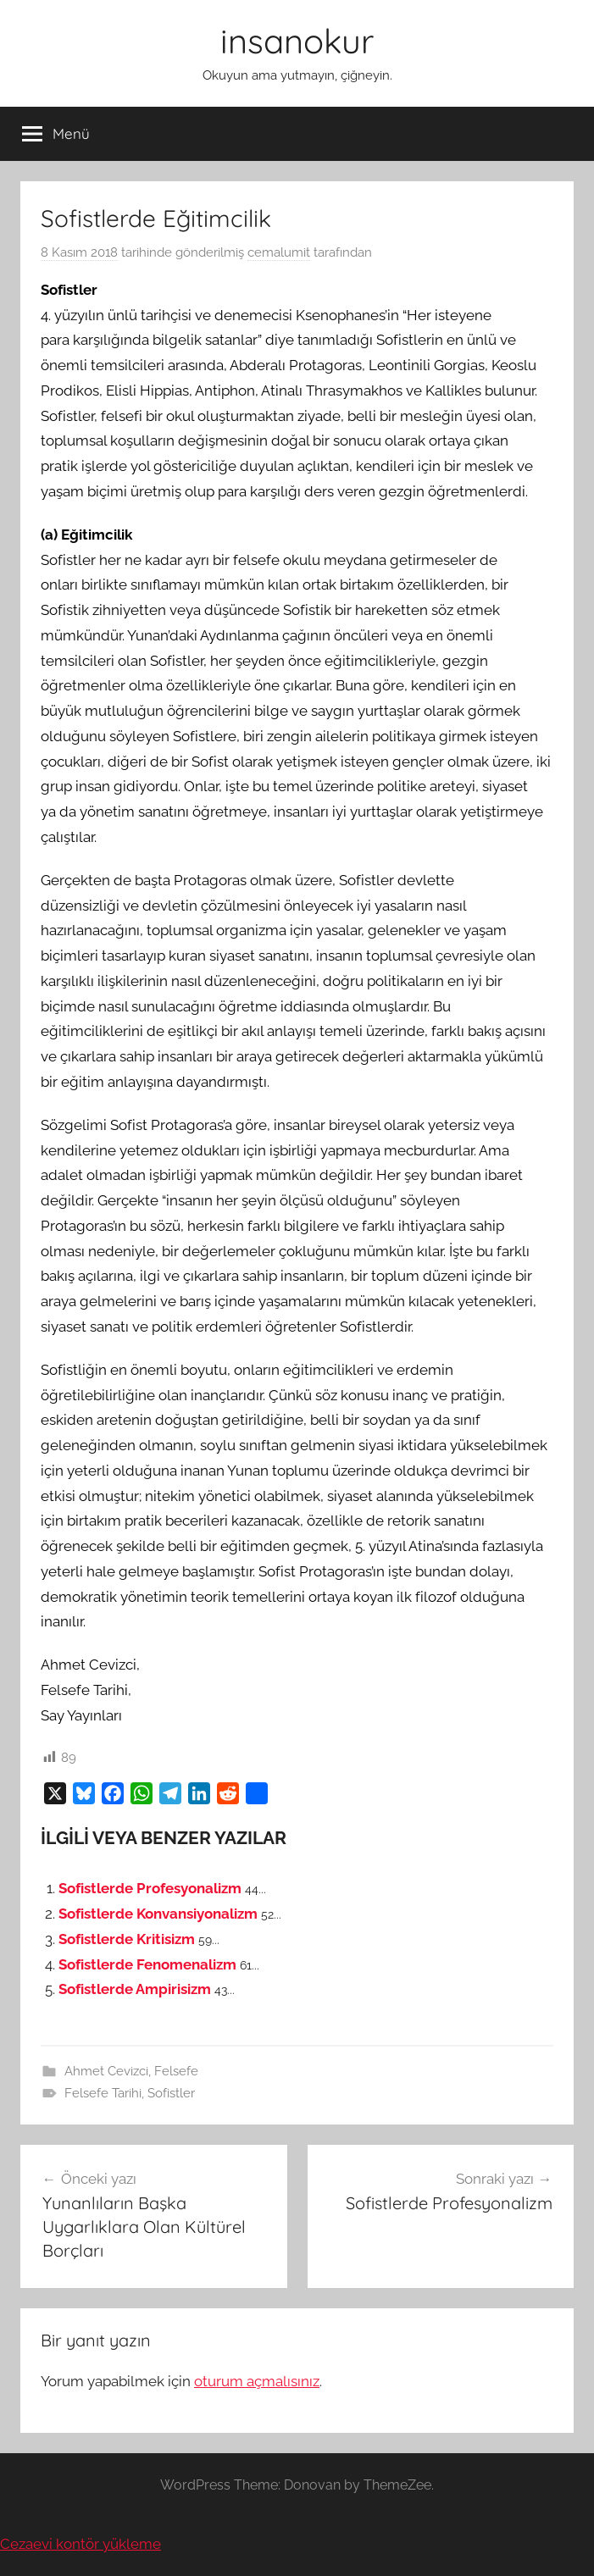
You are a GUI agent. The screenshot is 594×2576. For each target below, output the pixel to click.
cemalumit (278, 252)
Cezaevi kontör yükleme (80, 2543)
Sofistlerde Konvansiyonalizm (158, 1913)
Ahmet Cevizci (106, 2071)
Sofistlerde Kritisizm (126, 1939)
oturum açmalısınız (256, 2381)
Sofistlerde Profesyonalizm (149, 1888)
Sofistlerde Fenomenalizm (147, 1964)
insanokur (297, 40)
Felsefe (176, 2071)
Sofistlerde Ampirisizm (134, 1988)
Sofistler (171, 2093)
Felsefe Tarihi (103, 2093)
